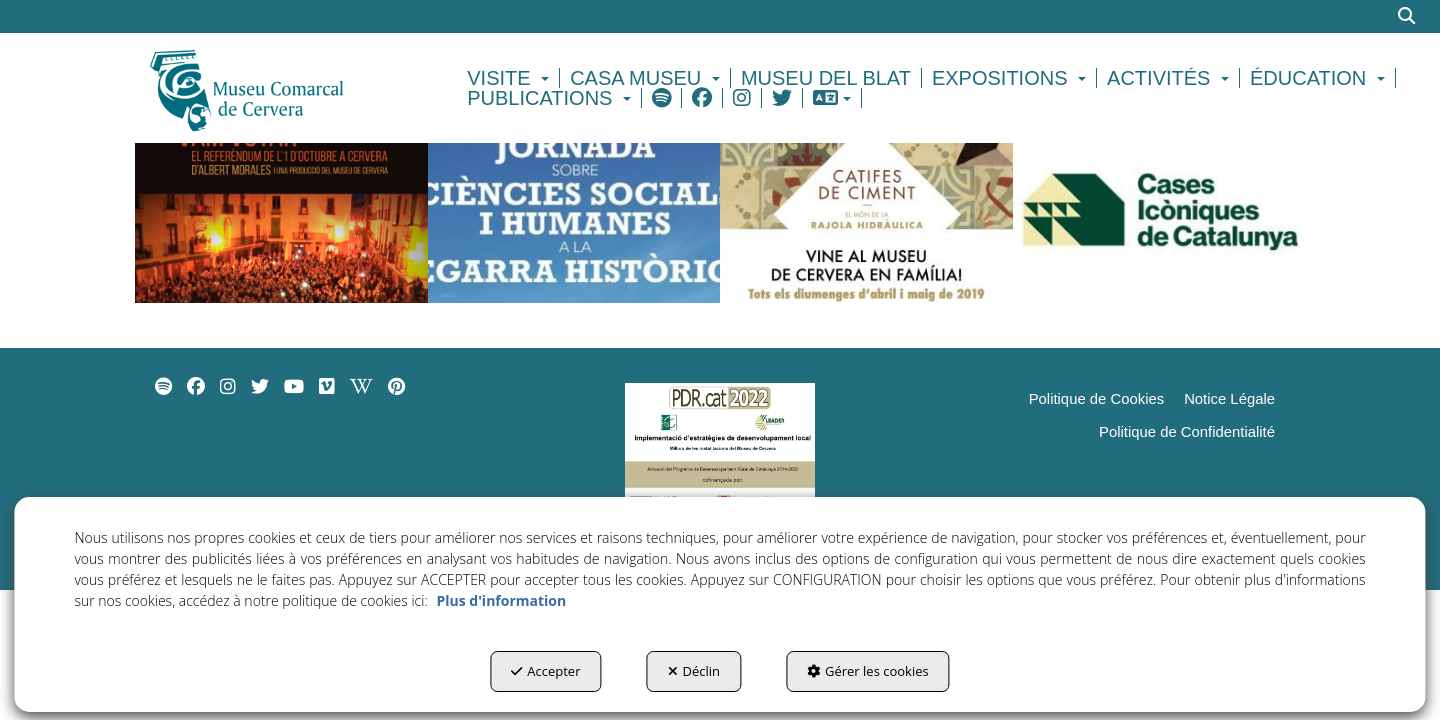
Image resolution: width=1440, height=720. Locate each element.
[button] (281, 88)
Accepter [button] (545, 671)
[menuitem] (511, 78)
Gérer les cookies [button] (868, 671)
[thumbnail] (281, 206)
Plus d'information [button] (501, 600)
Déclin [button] (694, 671)
